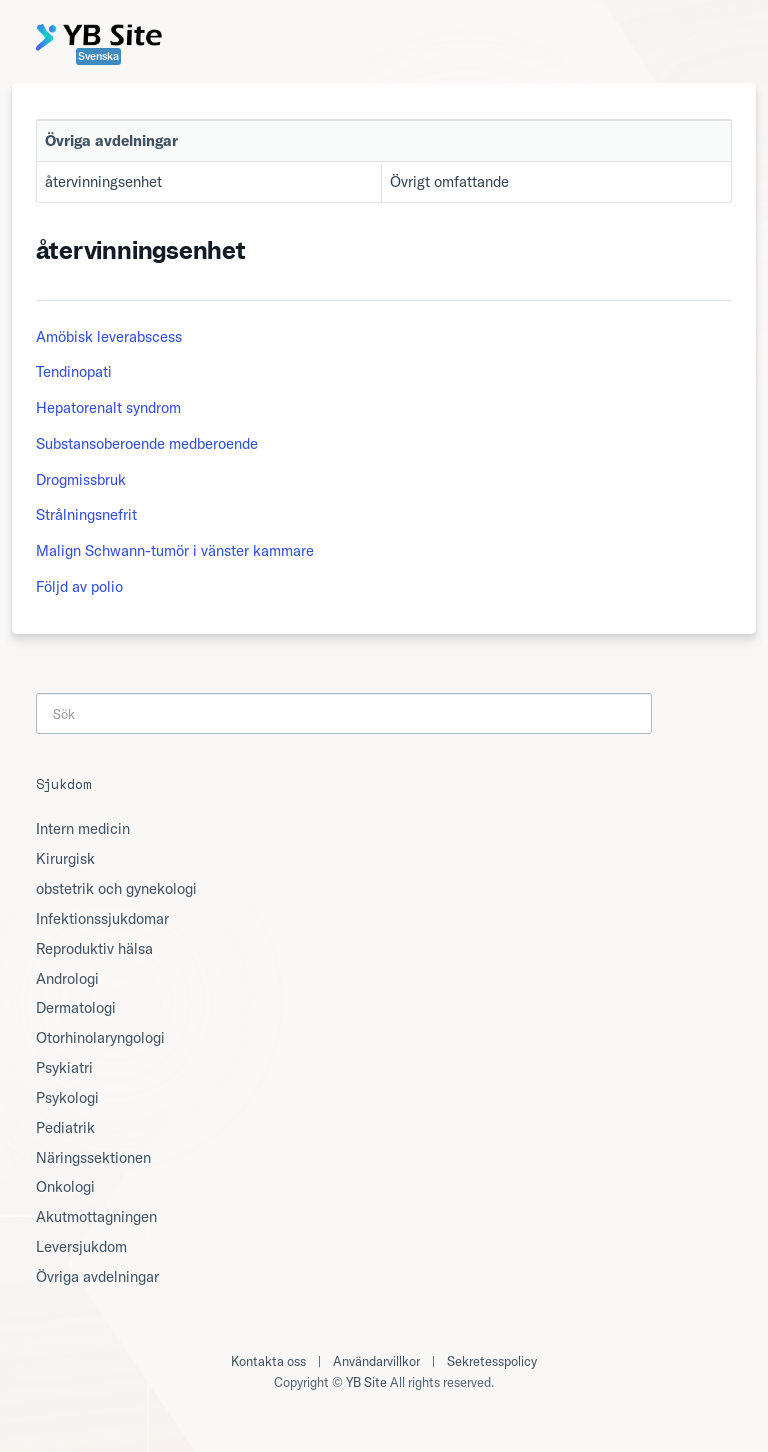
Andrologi (67, 978)
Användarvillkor (376, 1361)
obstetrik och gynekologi (116, 888)
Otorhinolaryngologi (100, 1037)
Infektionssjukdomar (102, 918)
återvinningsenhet (103, 181)
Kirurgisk (65, 858)
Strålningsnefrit (86, 514)
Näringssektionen (93, 1157)
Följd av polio (79, 586)
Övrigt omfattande (449, 181)
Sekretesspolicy (492, 1361)
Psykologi (67, 1097)
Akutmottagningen (96, 1216)
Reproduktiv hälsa (94, 948)
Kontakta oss (268, 1361)
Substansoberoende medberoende (147, 443)
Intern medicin (83, 828)
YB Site (366, 1382)
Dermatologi (76, 1007)
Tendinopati (74, 371)
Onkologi (65, 1186)
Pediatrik (65, 1127)
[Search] (344, 713)
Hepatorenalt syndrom (108, 407)
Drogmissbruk (81, 479)
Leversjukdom (81, 1246)
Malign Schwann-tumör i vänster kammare (175, 550)
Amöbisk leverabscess (109, 336)
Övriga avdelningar (97, 1276)
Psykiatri (64, 1067)
